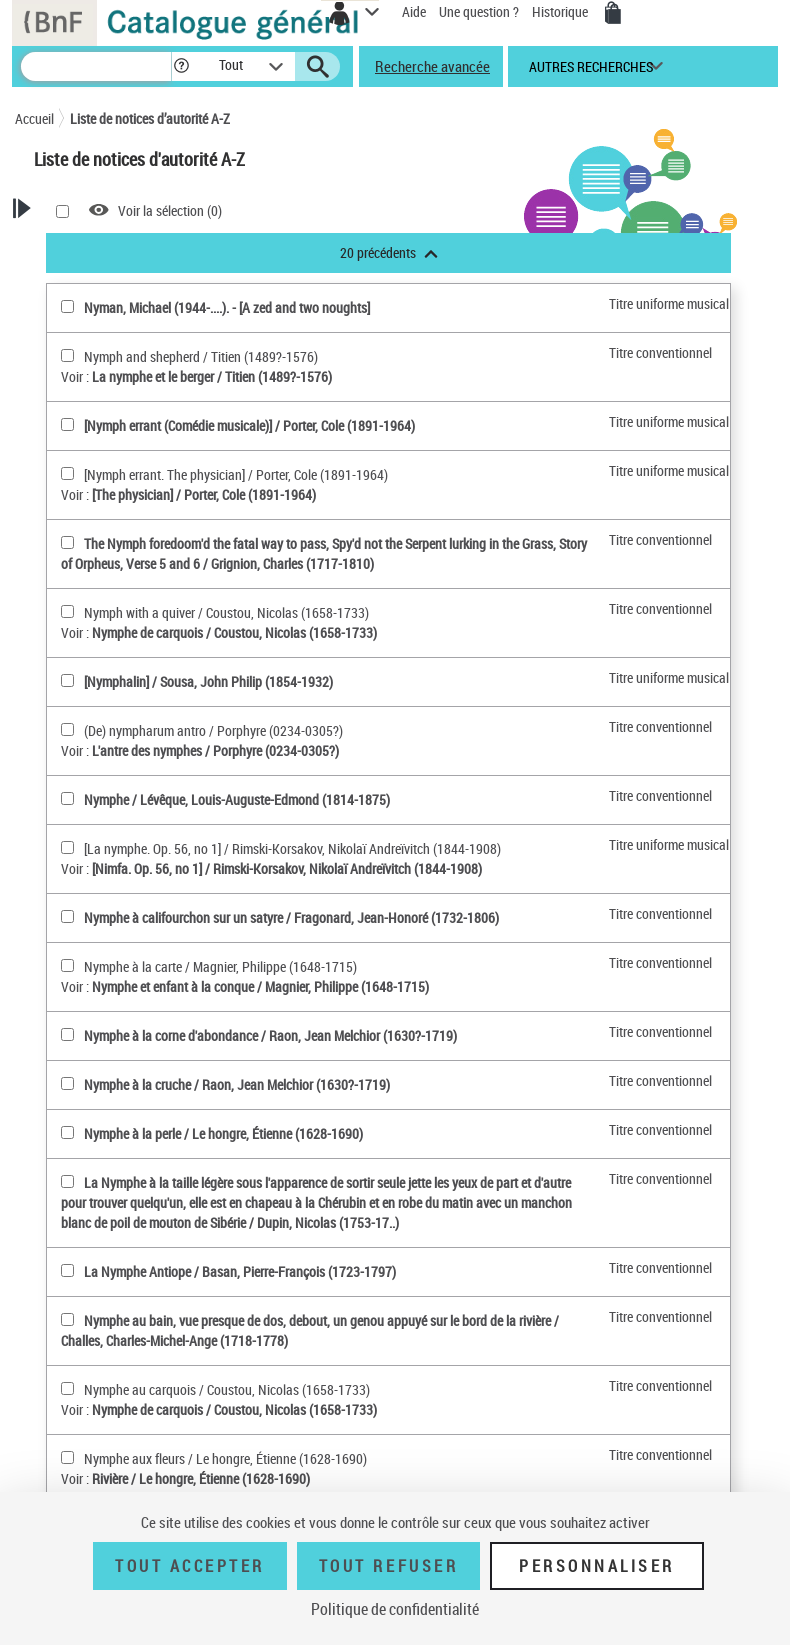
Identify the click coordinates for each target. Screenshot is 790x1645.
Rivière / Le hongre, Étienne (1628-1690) (201, 1478)
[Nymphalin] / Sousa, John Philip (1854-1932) (208, 681)
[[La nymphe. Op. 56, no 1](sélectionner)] (67, 847)
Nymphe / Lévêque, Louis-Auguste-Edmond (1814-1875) (237, 799)
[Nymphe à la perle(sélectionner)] (67, 1132)
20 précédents (389, 252)
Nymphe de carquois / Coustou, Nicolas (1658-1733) (234, 632)
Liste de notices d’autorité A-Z (150, 118)
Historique (561, 11)
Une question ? (479, 11)
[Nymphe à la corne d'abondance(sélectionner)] (67, 1034)
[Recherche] (96, 66)
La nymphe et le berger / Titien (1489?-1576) (212, 376)
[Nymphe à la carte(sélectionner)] (67, 965)
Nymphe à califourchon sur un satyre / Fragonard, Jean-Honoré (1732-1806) (291, 917)
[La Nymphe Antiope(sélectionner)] (67, 1270)
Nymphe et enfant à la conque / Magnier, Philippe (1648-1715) (260, 986)
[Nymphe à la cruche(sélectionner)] (67, 1083)
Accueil (34, 118)
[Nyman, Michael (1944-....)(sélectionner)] (67, 306)
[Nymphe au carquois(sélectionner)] (67, 1388)
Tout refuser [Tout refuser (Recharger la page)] (388, 1566)
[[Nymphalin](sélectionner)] (67, 680)
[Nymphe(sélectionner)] (67, 798)
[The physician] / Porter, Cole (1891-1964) (204, 494)
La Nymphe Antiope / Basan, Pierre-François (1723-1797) (240, 1271)
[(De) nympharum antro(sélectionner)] (67, 729)
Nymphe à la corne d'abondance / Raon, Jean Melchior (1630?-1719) (270, 1035)
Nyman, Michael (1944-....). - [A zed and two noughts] (227, 307)
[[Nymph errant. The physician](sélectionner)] (67, 473)
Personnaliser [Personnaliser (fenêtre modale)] (597, 1566)
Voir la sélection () (170, 210)
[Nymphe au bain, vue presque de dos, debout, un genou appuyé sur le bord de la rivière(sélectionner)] (67, 1319)
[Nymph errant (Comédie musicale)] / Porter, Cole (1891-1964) (249, 425)
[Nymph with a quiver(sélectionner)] (67, 611)
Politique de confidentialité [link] (395, 1609)
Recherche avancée (432, 66)
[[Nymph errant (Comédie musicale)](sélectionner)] (67, 424)
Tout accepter (190, 1566)
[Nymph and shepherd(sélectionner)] (67, 355)
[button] (184, 66)
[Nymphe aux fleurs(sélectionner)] (67, 1457)
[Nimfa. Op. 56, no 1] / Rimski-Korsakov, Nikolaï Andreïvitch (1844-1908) (287, 868)
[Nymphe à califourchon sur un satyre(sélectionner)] (67, 916)
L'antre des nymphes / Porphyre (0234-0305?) (215, 750)
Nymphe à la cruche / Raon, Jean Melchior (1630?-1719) (237, 1084)
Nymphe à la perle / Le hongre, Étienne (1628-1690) (223, 1133)
